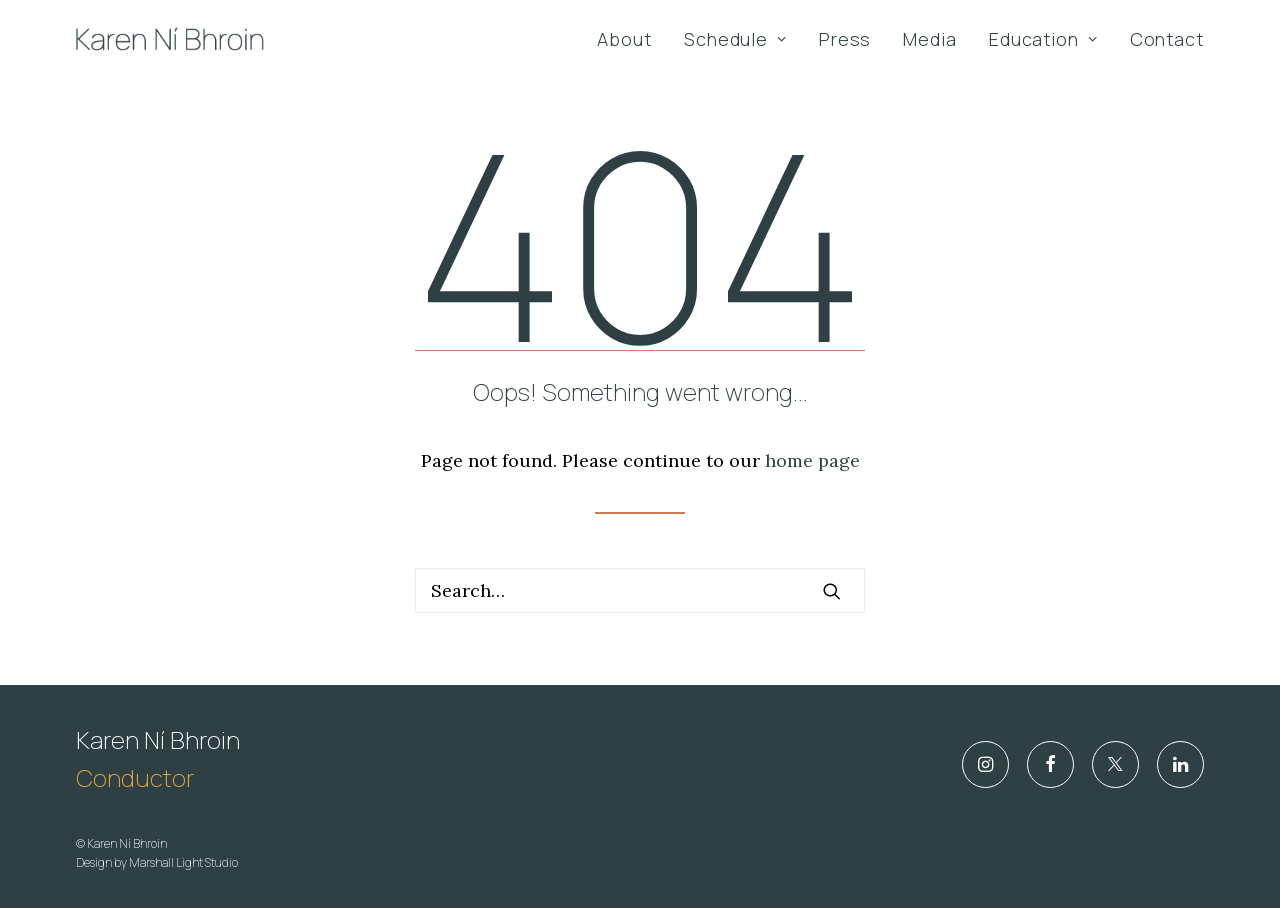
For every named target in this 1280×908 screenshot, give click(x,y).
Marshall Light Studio (183, 862)
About (624, 39)
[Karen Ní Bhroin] (170, 39)
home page (812, 460)
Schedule (735, 39)
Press (845, 39)
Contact (1167, 39)
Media (930, 39)
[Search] (640, 590)
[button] (832, 591)
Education (1043, 39)
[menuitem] (631, 39)
